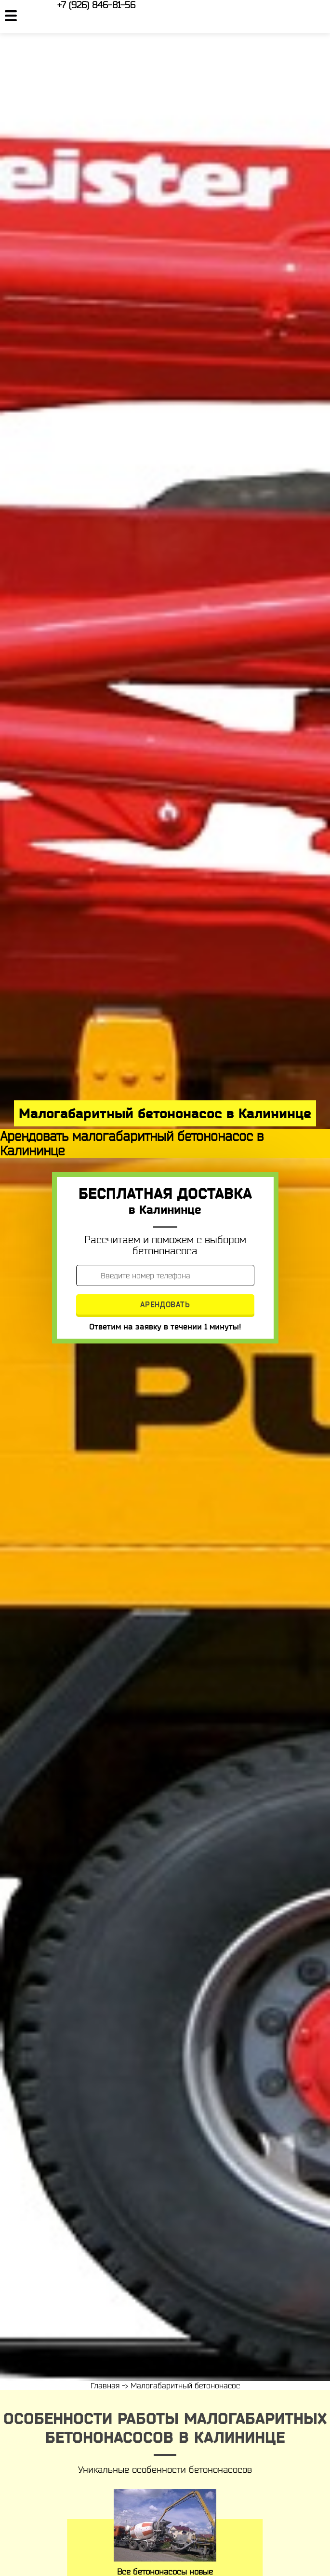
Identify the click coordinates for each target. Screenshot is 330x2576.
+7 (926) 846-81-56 (96, 5)
